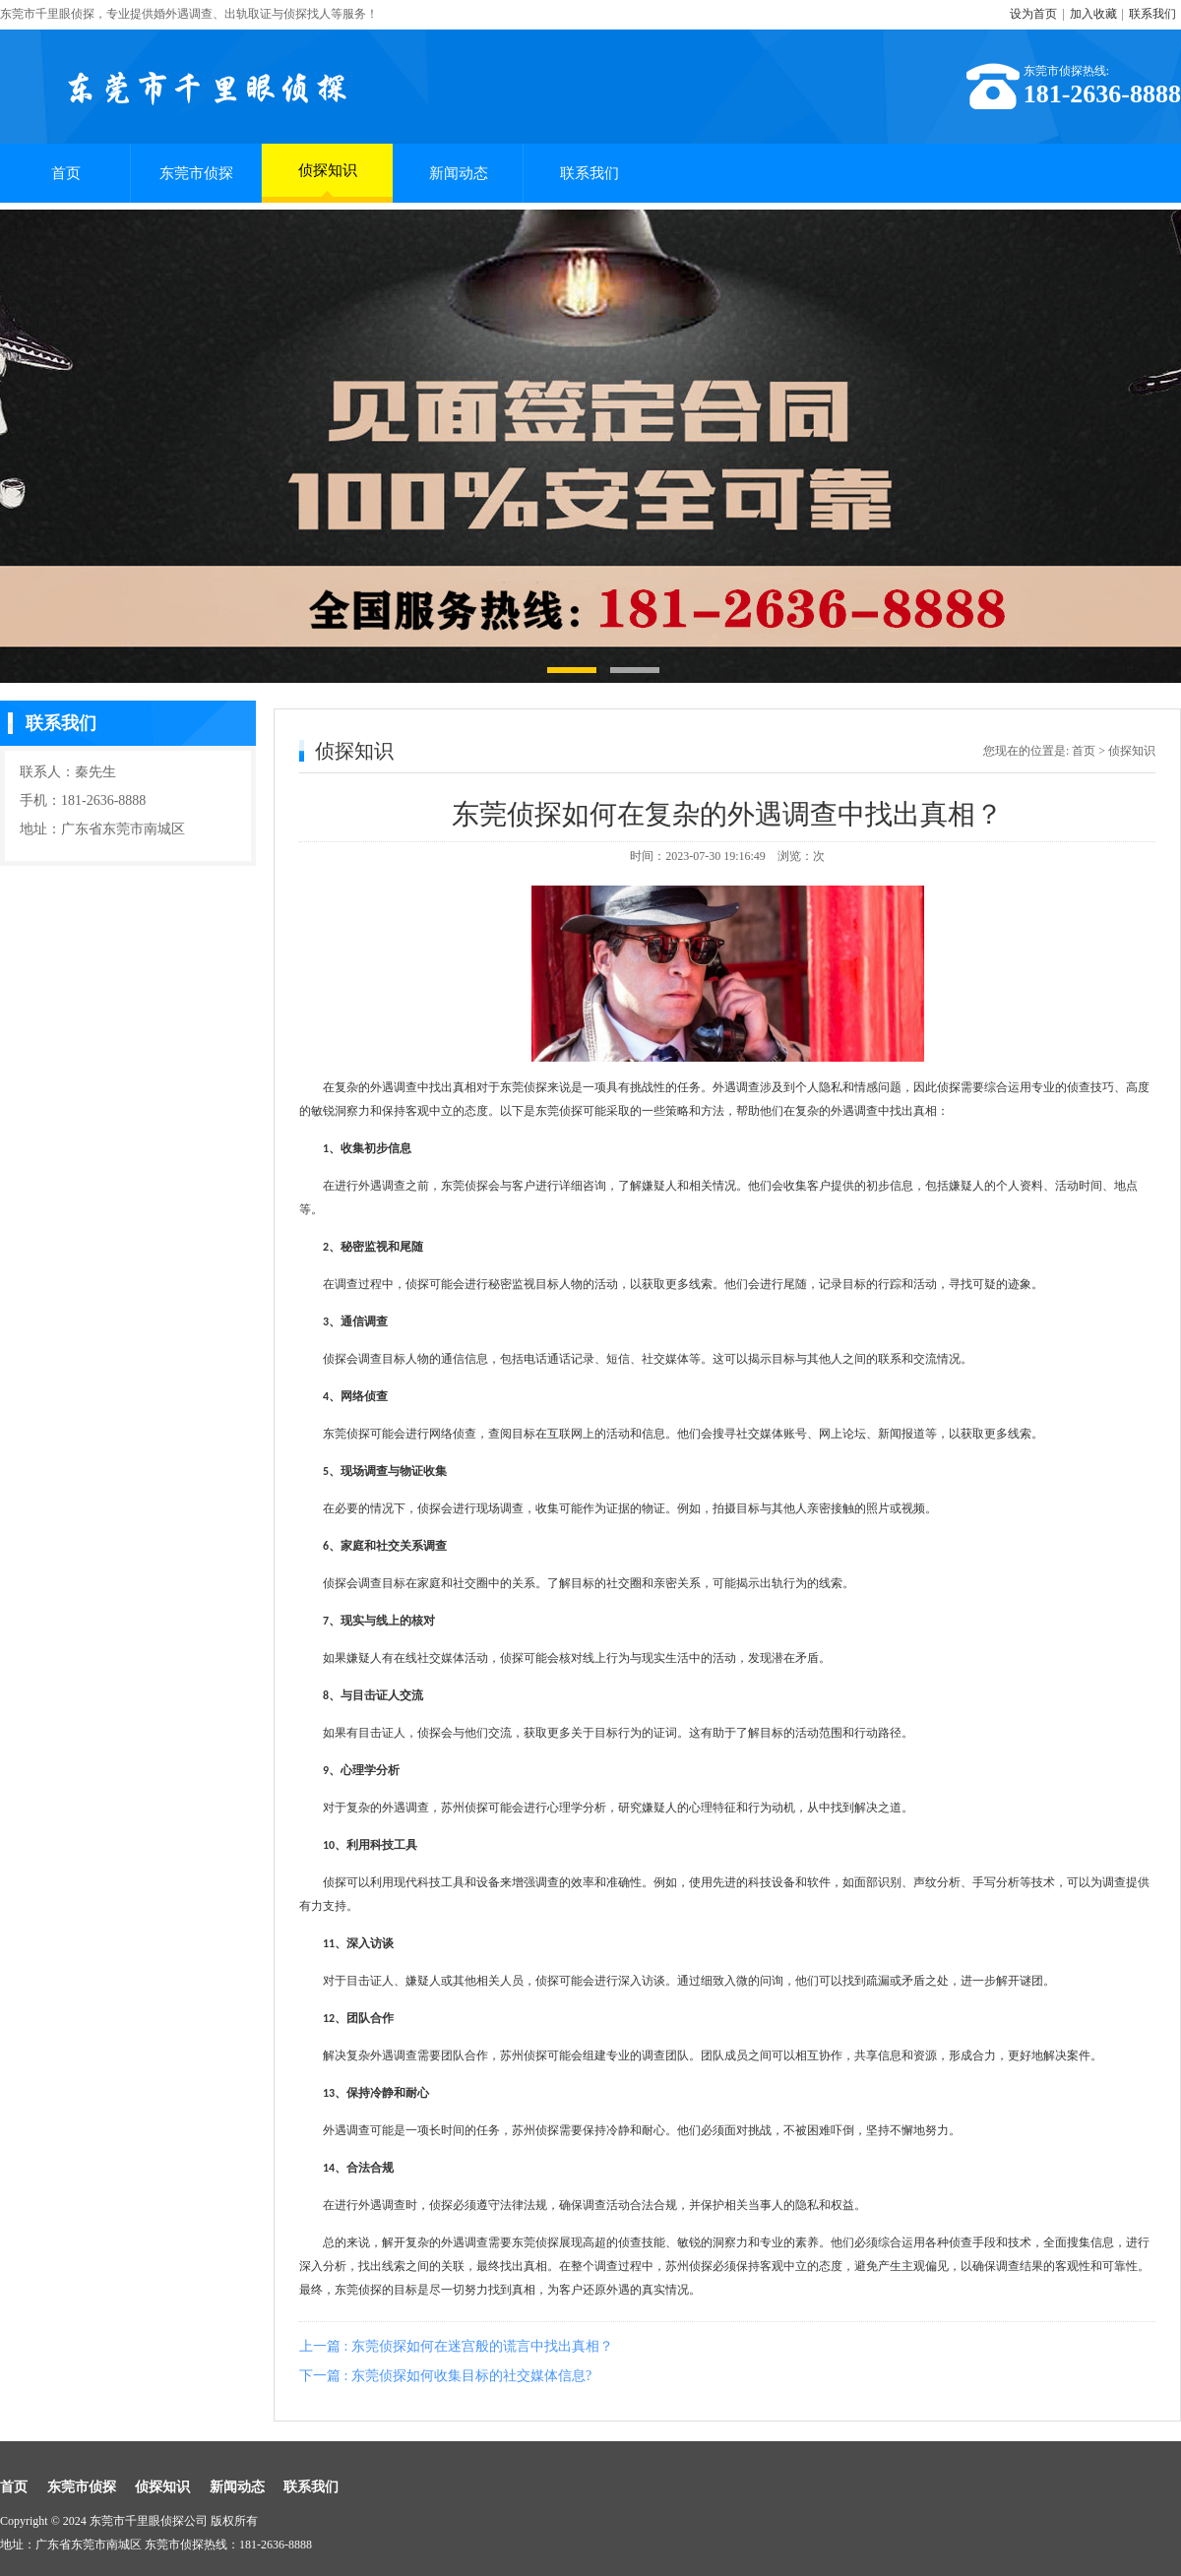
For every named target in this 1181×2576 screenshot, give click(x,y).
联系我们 (1152, 14)
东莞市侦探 (196, 173)
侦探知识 (327, 179)
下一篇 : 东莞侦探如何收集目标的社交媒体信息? (445, 2375)
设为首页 (1033, 14)
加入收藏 (1093, 14)
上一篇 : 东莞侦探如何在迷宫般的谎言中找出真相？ (456, 2346)
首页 (66, 173)
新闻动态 (458, 173)
